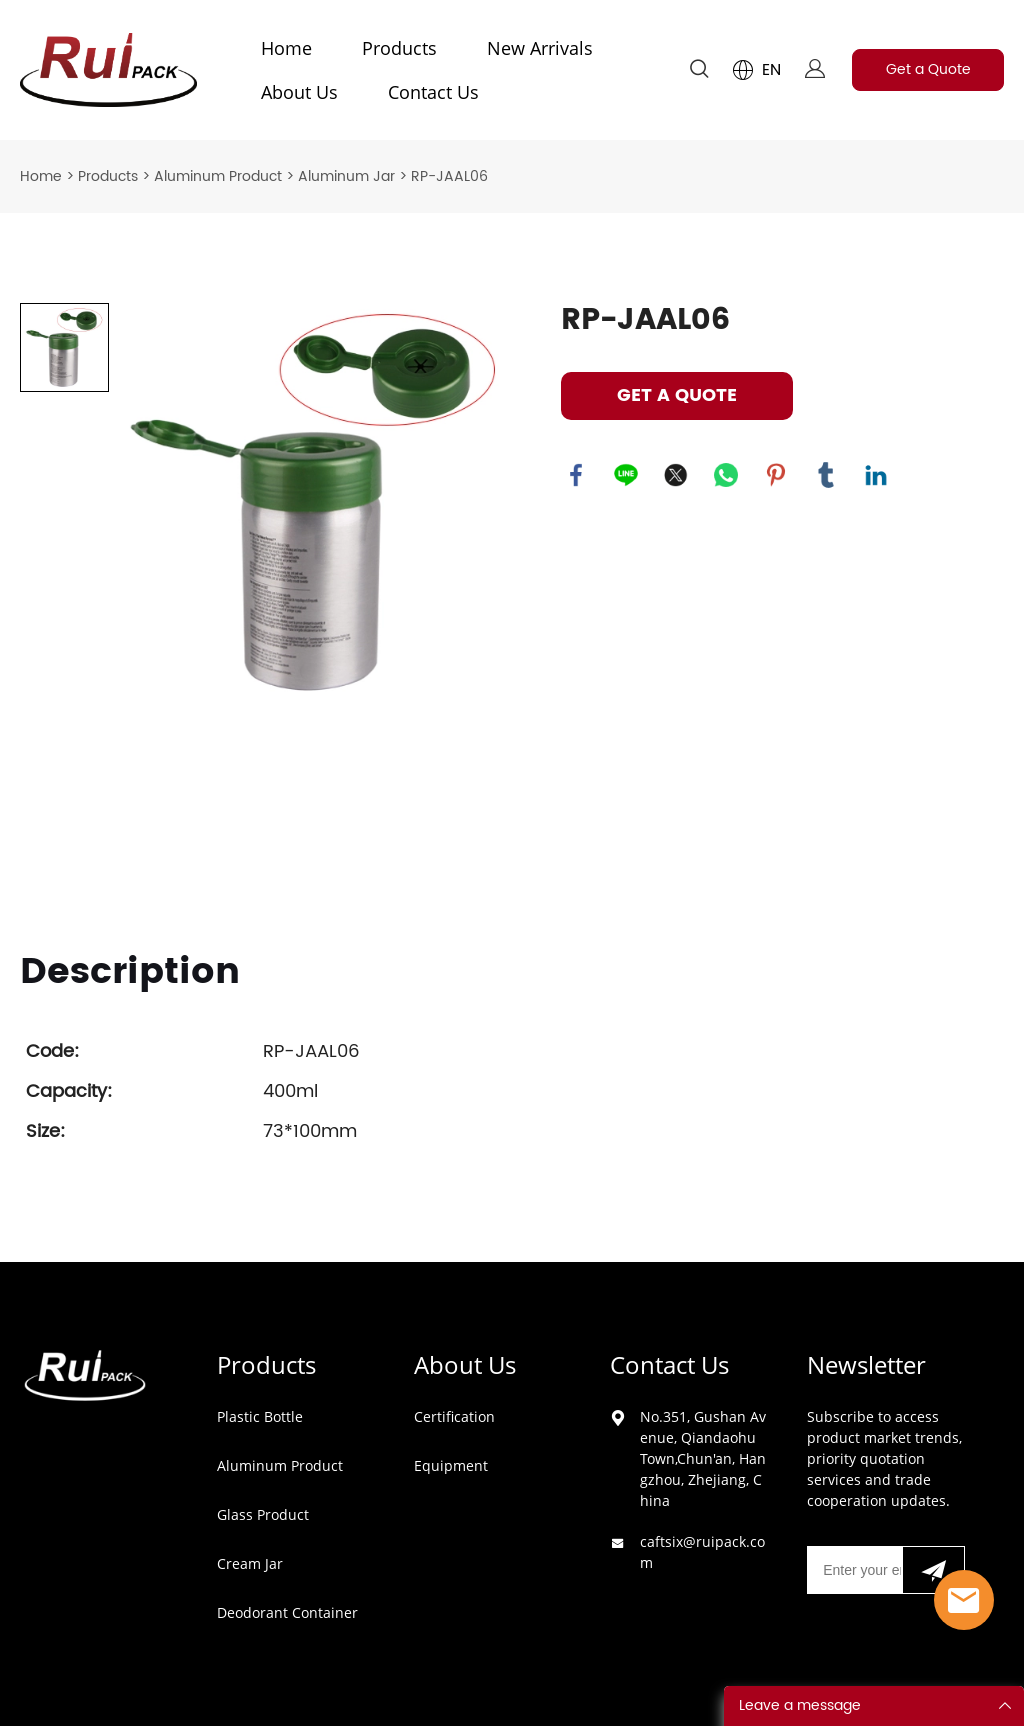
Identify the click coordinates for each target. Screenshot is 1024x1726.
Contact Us (433, 92)
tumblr (826, 475)
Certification (454, 1416)
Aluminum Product (218, 176)
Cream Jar (250, 1563)
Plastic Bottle (260, 1416)
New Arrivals (540, 48)
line (626, 475)
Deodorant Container (287, 1612)
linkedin (876, 475)
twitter (676, 475)
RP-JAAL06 (449, 176)
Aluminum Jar (346, 176)
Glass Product (263, 1514)
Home (286, 48)
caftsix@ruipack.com (702, 1552)
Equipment (451, 1465)
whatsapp (726, 475)
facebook (576, 475)
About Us (299, 92)
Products (399, 48)
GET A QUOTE (677, 395)
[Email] (854, 1570)
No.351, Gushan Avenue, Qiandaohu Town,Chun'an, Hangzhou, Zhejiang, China (703, 1458)
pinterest (776, 475)
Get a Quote (928, 69)
